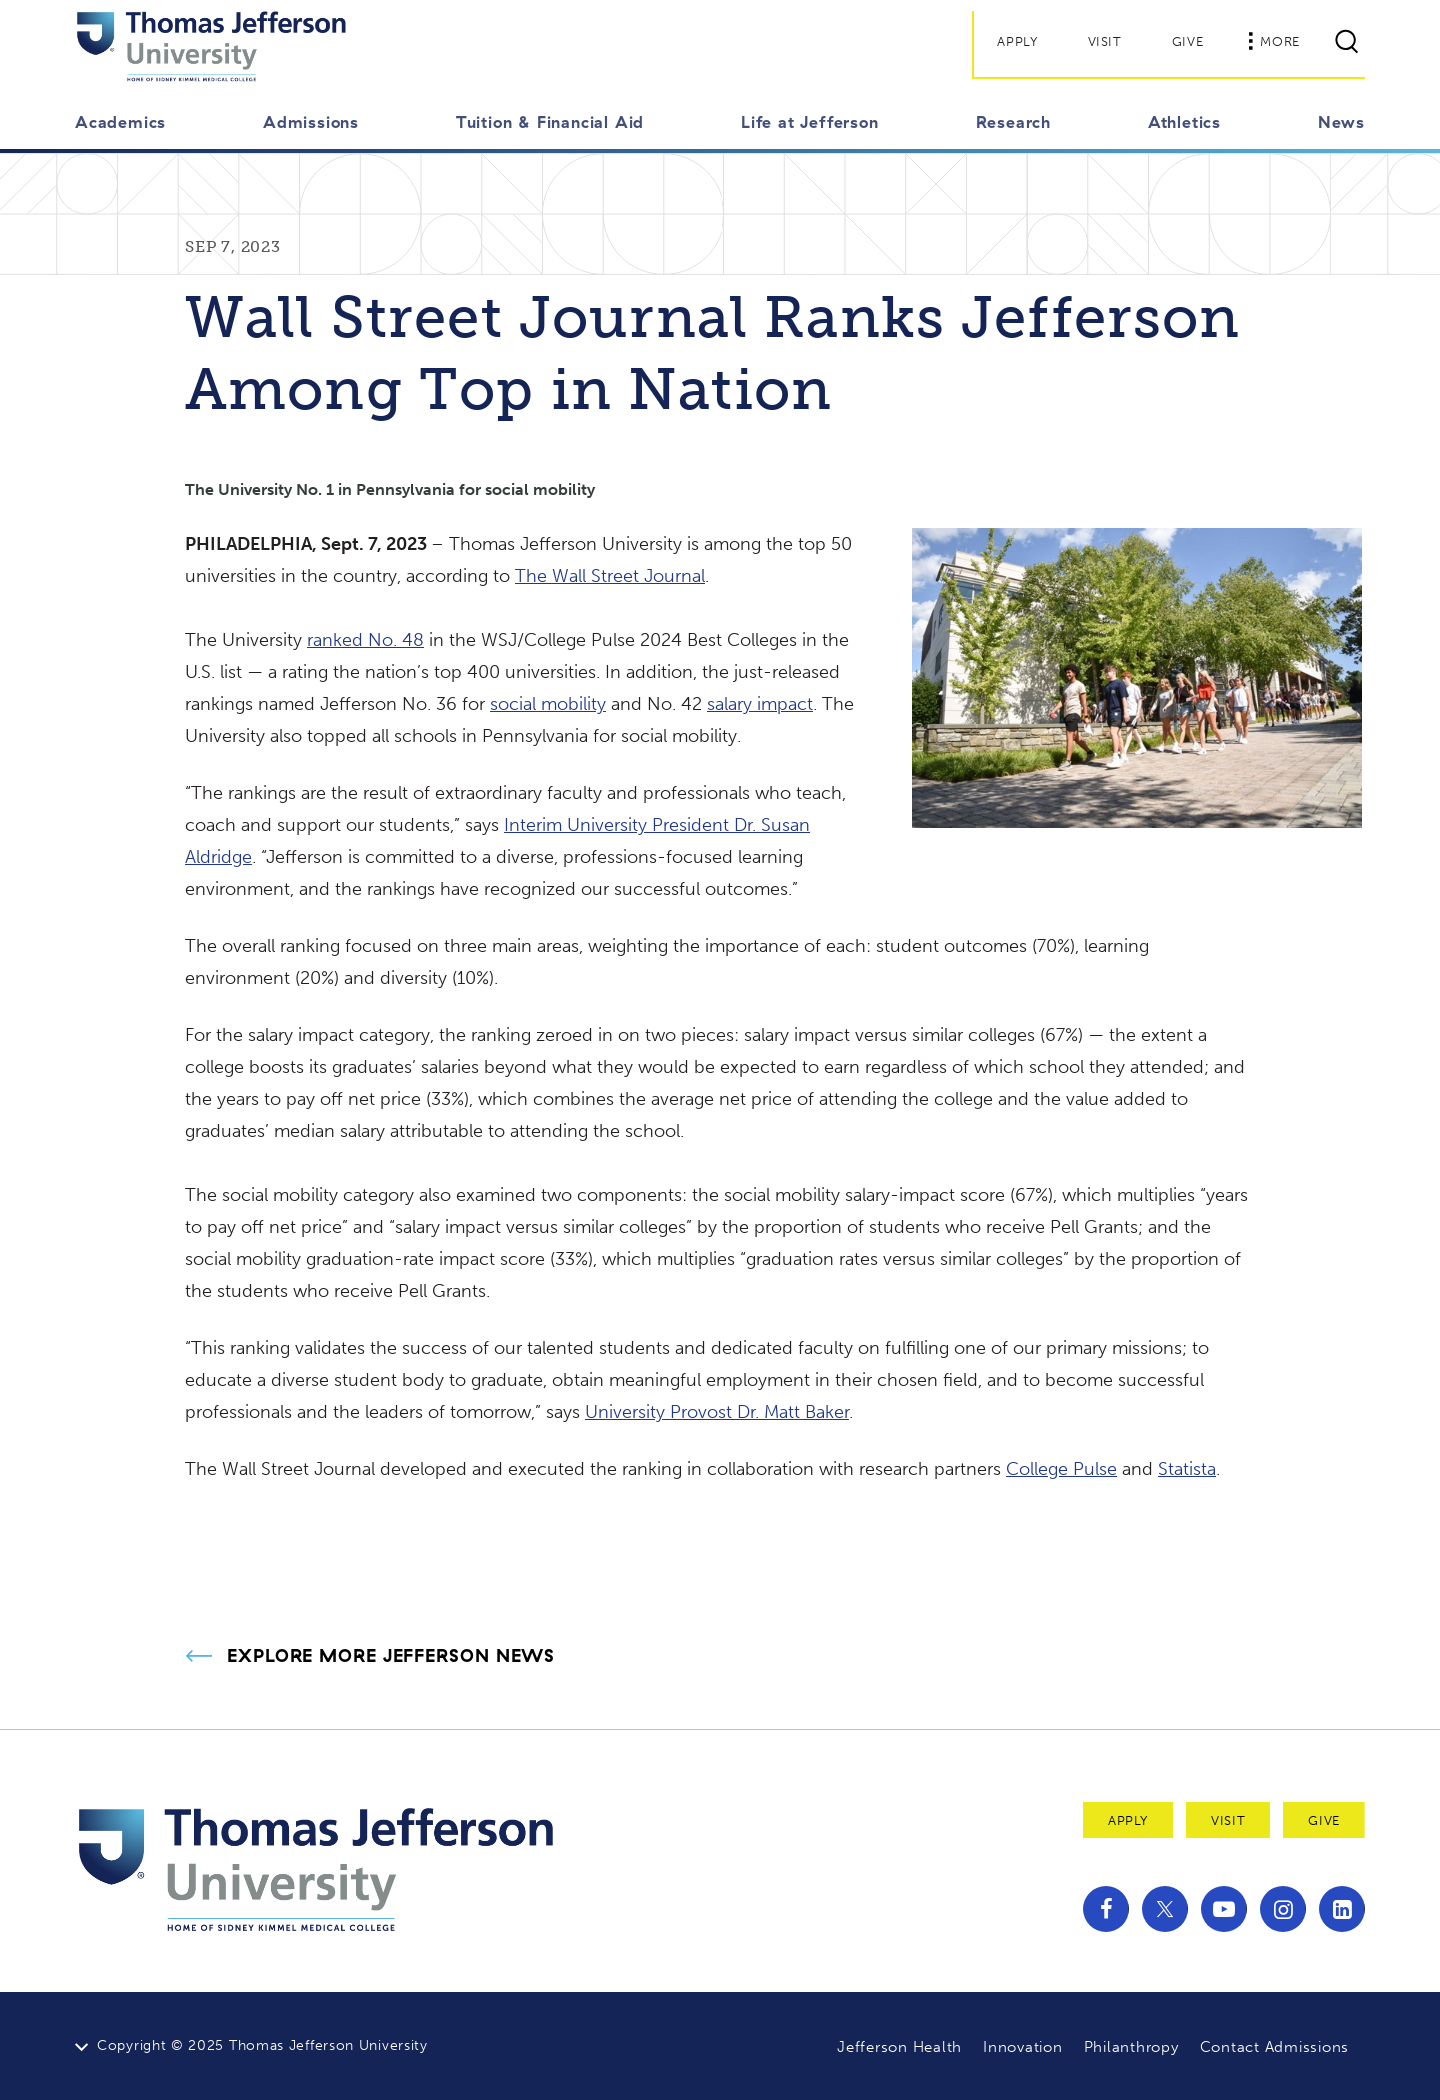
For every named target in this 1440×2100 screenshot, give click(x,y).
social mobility (548, 704)
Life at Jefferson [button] (810, 122)
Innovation (1023, 2047)
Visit (1105, 41)
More (1274, 41)
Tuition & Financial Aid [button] (550, 122)
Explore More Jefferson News (391, 1656)
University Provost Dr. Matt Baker (717, 1412)
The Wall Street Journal (610, 576)
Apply (1017, 41)
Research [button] (1013, 122)
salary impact (760, 704)
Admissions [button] (311, 122)
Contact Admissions (1275, 2047)
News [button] (1341, 122)
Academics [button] (120, 122)
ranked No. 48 (365, 640)
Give (1188, 41)
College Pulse (1061, 1469)
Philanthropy (1131, 2047)
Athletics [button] (1184, 122)
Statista (1187, 1469)
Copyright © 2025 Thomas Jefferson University (262, 2045)
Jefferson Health (899, 2047)
